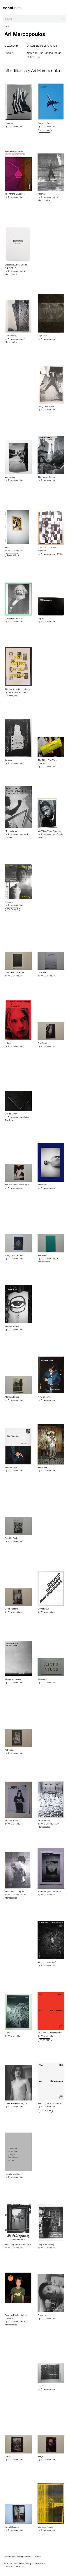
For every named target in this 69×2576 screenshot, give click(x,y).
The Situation (11, 1468)
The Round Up (44, 1256)
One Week (42, 1043)
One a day (42, 2315)
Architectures (44, 1821)
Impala (41, 619)
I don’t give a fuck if (13, 2174)
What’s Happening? (47, 1962)
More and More (12, 1397)
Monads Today (11, 1821)
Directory (9, 902)
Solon (7, 548)
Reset (40, 2386)
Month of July (11, 831)
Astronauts (42, 1680)
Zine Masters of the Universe (17, 689)
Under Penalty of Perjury (16, 2104)
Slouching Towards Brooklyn (18, 2245)
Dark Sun (42, 973)
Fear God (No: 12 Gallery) (49, 1892)
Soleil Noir (42, 1185)
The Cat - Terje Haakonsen (50, 2104)
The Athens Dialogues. (15, 194)
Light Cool (42, 336)
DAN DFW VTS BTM (14, 973)
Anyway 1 (9, 760)
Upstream (9, 124)
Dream (8, 2457)
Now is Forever (44, 1397)
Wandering (10, 477)
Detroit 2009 (43, 1609)
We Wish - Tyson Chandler (49, 831)
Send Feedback (24, 2557)
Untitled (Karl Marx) (13, 619)
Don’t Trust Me (11, 1609)
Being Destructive (46, 407)
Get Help (37, 2557)
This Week (42, 1468)
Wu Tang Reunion (46, 2527)
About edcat (9, 2557)
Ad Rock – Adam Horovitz (49, 2033)
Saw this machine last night (17, 1185)
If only (7, 2033)
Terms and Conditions (14, 2567)
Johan (7, 1043)
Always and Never (13, 1680)
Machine (42, 194)
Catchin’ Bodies (12, 1538)
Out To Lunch (11, 1114)
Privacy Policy (25, 2564)
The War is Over (12, 1327)
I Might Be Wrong (46, 2245)
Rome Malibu (11, 336)
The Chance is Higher (14, 1892)
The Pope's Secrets (46, 477)
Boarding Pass (44, 124)
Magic (41, 2457)
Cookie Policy (39, 2564)
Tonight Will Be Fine (13, 1256)
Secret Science (12, 2527)
